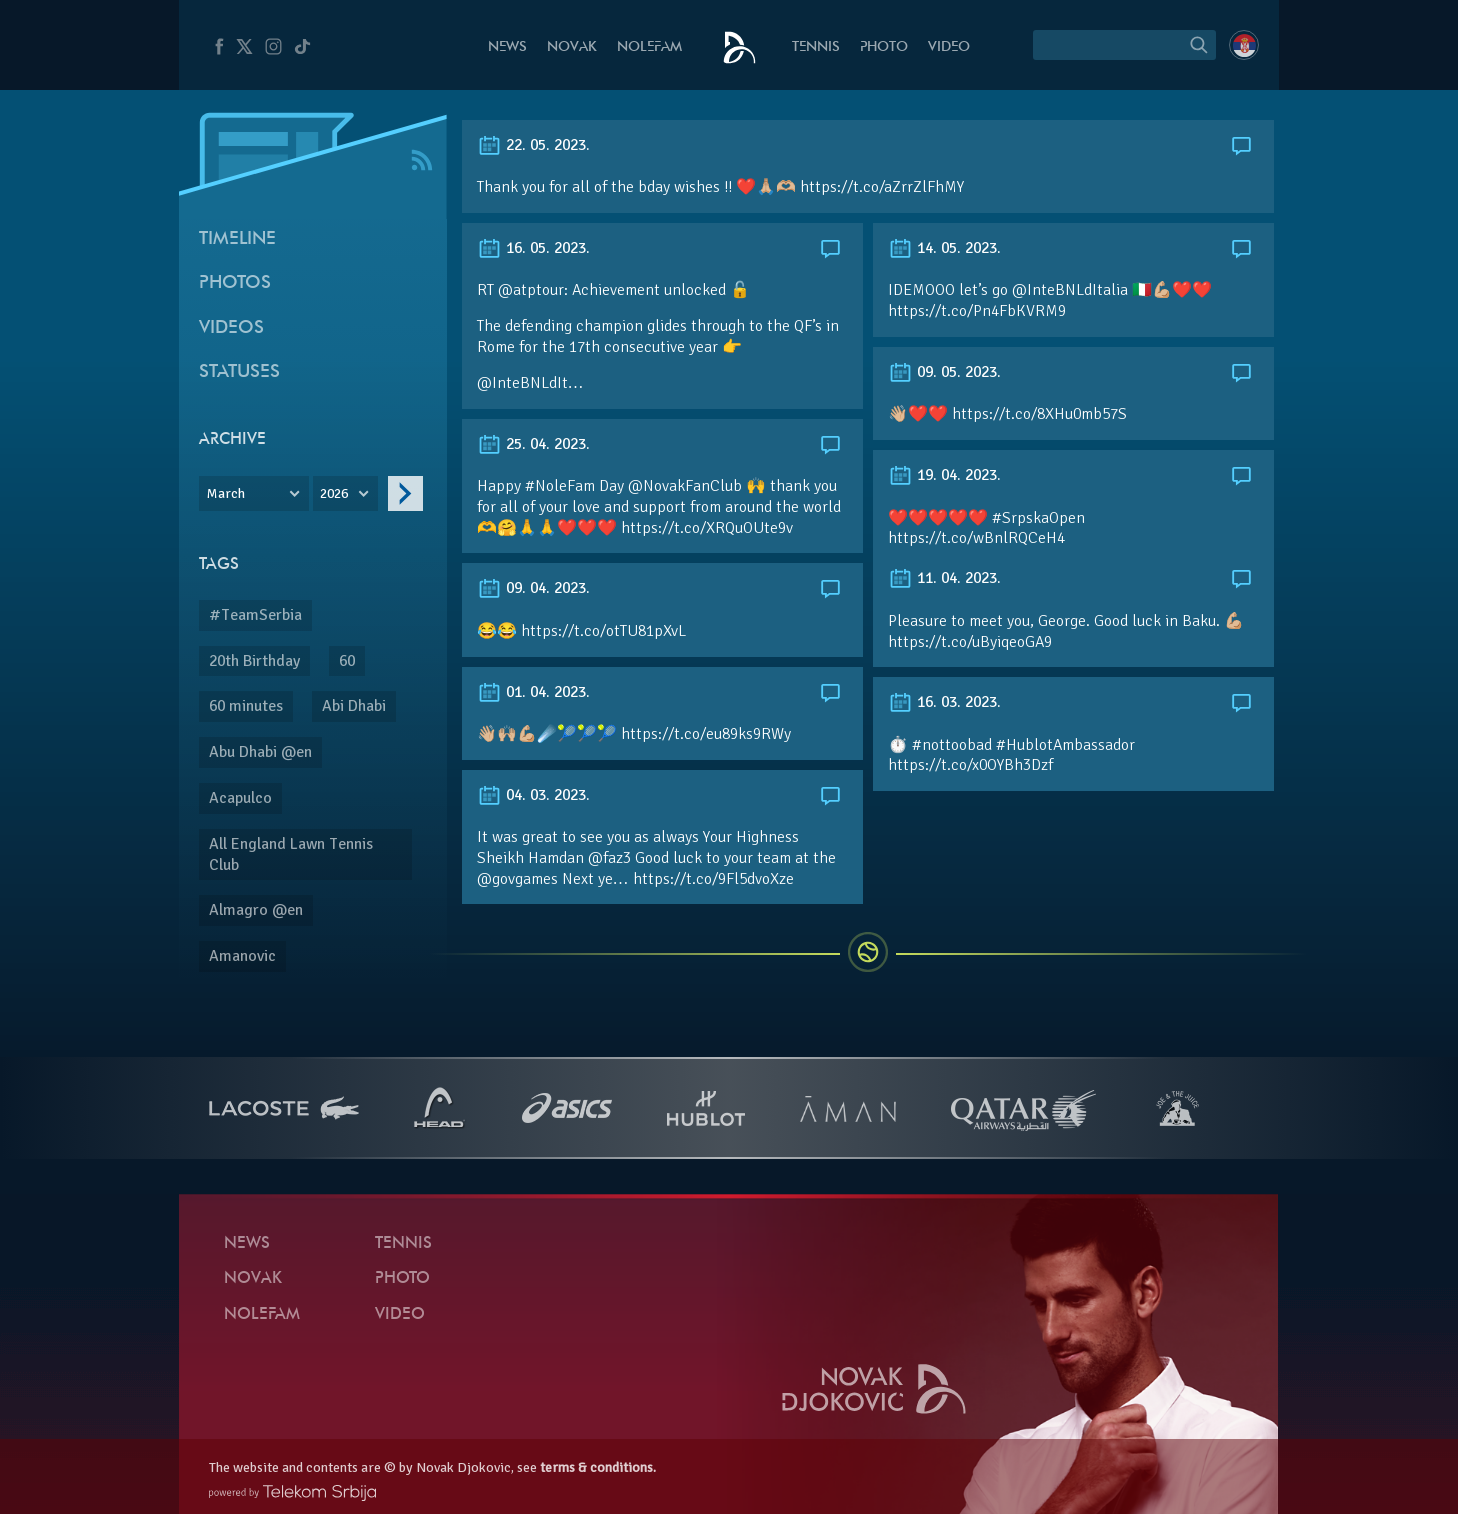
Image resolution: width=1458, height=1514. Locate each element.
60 (347, 661)
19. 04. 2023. (944, 475)
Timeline (237, 239)
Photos (235, 283)
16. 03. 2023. (944, 702)
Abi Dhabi (354, 706)
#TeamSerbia (255, 615)
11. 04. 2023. (944, 578)
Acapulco (240, 798)
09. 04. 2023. (533, 588)
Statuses (239, 372)
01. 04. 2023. (533, 692)
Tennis (816, 47)
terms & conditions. (598, 1467)
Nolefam (649, 47)
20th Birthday (254, 661)
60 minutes (246, 706)
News (507, 47)
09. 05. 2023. (944, 372)
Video (949, 47)
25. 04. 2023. (533, 444)
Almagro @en (256, 910)
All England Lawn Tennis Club (291, 854)
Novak (572, 47)
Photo (884, 47)
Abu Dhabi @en (260, 752)
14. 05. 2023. (944, 248)
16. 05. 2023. (533, 248)
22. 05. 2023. (533, 145)
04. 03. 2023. (533, 795)
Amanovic (242, 956)
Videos (231, 328)
